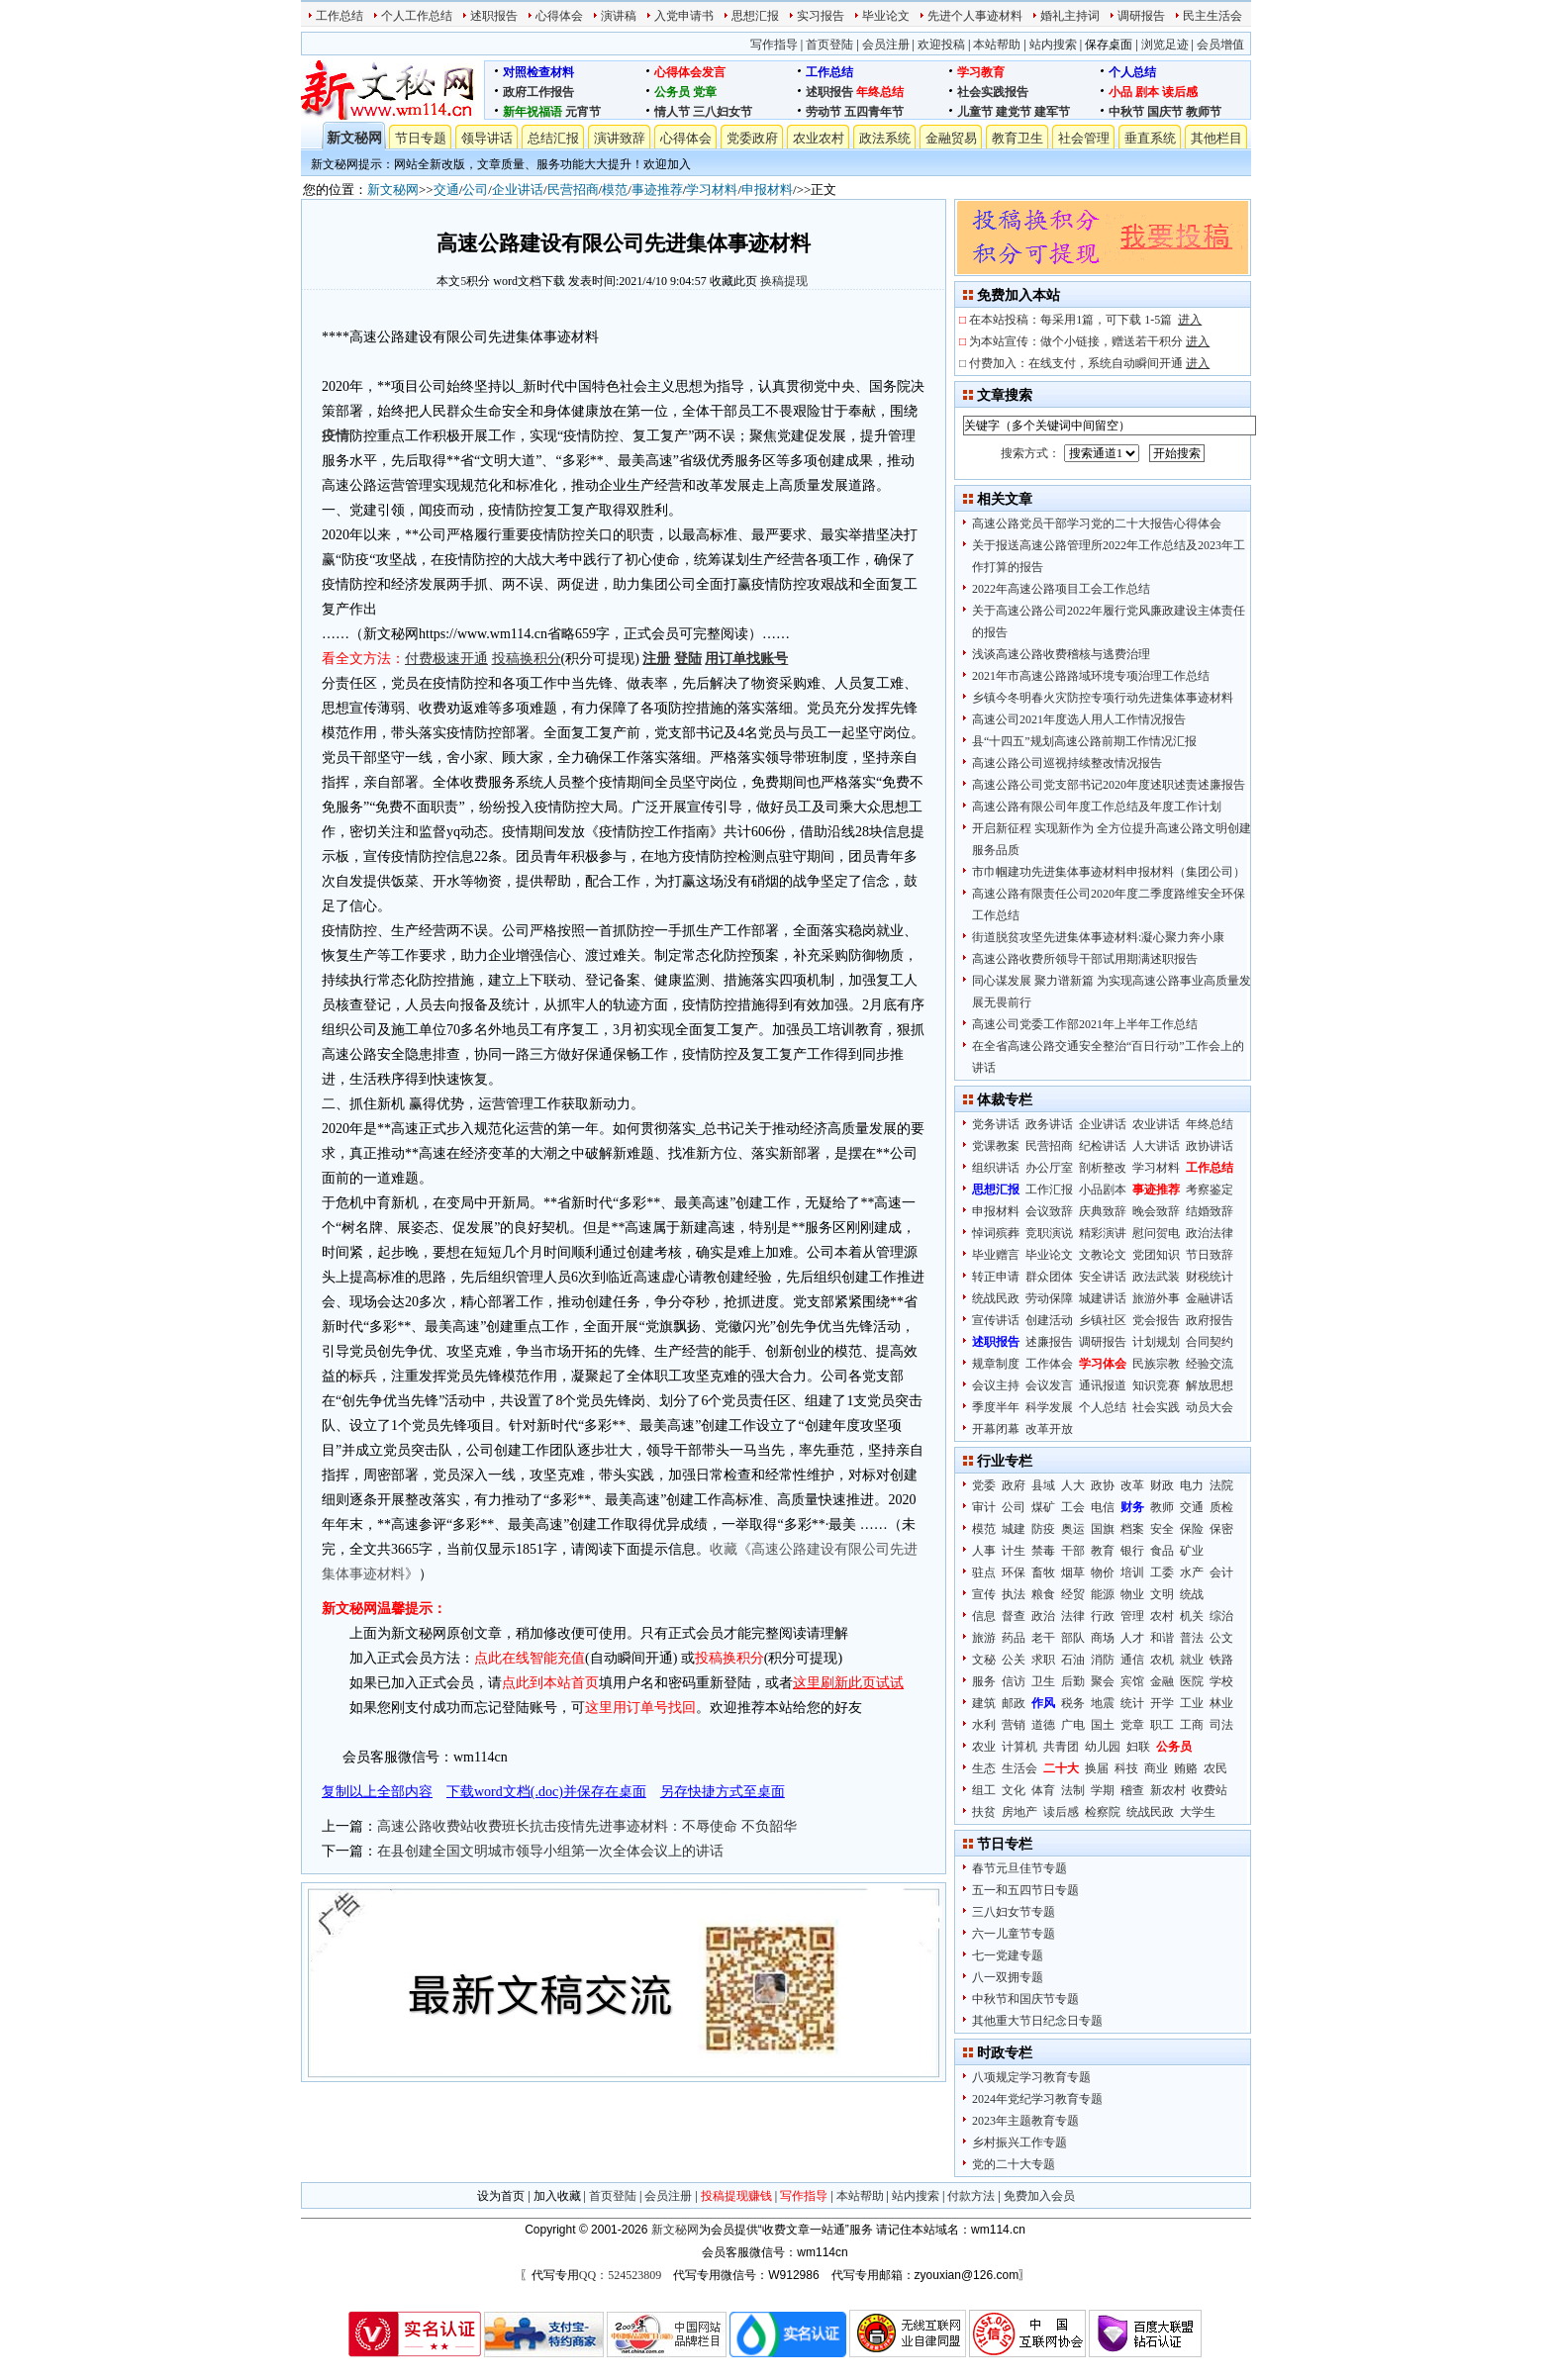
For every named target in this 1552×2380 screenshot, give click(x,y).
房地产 (1019, 1812)
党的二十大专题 (1013, 2164)
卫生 (1043, 1681)
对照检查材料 (538, 72)
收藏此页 (733, 281)
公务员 (672, 92)
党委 (984, 1485)
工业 (1192, 1703)
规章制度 (995, 1364)
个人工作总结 (416, 16)
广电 (1073, 1725)
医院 (1192, 1681)
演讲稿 (618, 16)
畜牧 (1043, 1572)
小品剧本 (1102, 1189)
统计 (1132, 1703)
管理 (1132, 1616)
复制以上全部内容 (377, 1791)
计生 (1013, 1551)
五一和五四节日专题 (1025, 1890)
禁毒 (1043, 1551)
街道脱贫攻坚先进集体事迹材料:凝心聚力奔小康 (1098, 937)
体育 (1043, 1790)
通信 (1132, 1659)
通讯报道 (1102, 1385)
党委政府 (752, 138)
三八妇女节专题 (1013, 1912)
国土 (1103, 1725)
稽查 (1132, 1790)
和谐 (1162, 1638)
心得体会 (559, 16)
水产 (1192, 1572)
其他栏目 (1216, 138)
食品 (1162, 1551)
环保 (1013, 1572)
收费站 (1209, 1790)
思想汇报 (755, 16)
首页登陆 (829, 44)
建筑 (984, 1703)
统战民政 (995, 1298)
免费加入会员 (1039, 2196)
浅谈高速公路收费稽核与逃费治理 (1061, 654)
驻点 (984, 1572)
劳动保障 (1049, 1298)
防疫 (1043, 1529)
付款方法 (971, 2196)
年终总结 (880, 92)
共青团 (1061, 1747)
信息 (984, 1616)
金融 (1162, 1681)
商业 (1156, 1768)
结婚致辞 (1209, 1211)
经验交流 (1209, 1364)
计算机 (1019, 1747)
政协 (1103, 1485)
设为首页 (501, 2196)
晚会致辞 (1156, 1211)
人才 (1132, 1638)
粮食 (1043, 1594)
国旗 (1103, 1529)
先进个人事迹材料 (974, 16)
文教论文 (1102, 1255)
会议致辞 (1049, 1211)
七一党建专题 (1007, 1955)
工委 (1162, 1572)
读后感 (1180, 92)
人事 (984, 1551)
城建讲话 (1102, 1298)
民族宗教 (1156, 1364)
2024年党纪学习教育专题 (1037, 2099)
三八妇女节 (722, 112)
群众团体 (1049, 1277)
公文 (1221, 1638)
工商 (1192, 1725)
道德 (1043, 1725)
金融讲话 (1209, 1298)
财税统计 (1209, 1277)
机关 (1192, 1616)
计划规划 (1156, 1342)
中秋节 (1126, 112)
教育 (1103, 1551)
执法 (1013, 1594)
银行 (1132, 1551)
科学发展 (1049, 1407)
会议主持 (995, 1385)
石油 (1073, 1659)
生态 (984, 1768)
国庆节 (1165, 112)
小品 (1120, 92)
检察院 (1102, 1812)
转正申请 (995, 1277)
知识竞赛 (1156, 1385)
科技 (1126, 1768)
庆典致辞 (1102, 1211)
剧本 (1147, 92)
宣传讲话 (995, 1320)
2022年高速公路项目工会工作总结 (1061, 589)
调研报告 (1141, 16)
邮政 (1013, 1703)
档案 (1132, 1529)
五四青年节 (874, 112)
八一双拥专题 (1007, 1977)
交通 (446, 189)
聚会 (1103, 1681)
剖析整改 (1102, 1168)
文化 (1013, 1790)
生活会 (1019, 1768)
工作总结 (339, 16)
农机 (1162, 1659)
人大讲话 (1156, 1146)
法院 (1221, 1485)
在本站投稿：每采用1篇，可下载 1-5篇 (1085, 320)
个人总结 (1132, 72)
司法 (1221, 1725)
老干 (1043, 1638)
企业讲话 (517, 189)
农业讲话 (1156, 1124)
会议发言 (1049, 1385)
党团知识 (1156, 1255)
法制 (1073, 1790)
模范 (615, 189)
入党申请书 (684, 16)
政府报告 (1209, 1320)
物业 (1132, 1594)
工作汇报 (1049, 1189)
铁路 (1221, 1659)
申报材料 (767, 189)
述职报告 (494, 16)
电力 (1192, 1485)
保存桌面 (1108, 44)
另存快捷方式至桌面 (722, 1791)
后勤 (1073, 1681)
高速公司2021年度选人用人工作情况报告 (1079, 719)
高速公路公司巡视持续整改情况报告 (1067, 763)
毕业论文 (886, 16)
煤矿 (1043, 1507)
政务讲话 (1049, 1124)
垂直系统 (1150, 138)
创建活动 (1049, 1320)
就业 (1192, 1659)
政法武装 (1156, 1277)
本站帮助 (996, 44)
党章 (705, 92)
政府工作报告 (538, 92)
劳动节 (823, 112)
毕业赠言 (995, 1255)
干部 (1073, 1551)
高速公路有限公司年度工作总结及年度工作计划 (1096, 806)
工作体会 (1049, 1364)
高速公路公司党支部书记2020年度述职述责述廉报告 (1108, 785)
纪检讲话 (1102, 1146)
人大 (1073, 1485)
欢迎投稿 (941, 44)
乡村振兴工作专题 (1019, 2142)
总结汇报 (553, 138)
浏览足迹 (1165, 44)
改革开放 (1049, 1429)
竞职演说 (1049, 1233)
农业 (984, 1747)
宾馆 (1132, 1681)
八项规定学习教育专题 (1031, 2077)
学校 (1221, 1681)
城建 (1013, 1529)
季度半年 (995, 1407)
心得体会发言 (690, 72)
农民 (1215, 1768)
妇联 (1138, 1747)
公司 (475, 189)
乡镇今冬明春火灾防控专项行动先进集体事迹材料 (1102, 698)
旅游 (984, 1638)
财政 (1162, 1485)
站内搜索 (1053, 44)
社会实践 (1156, 1407)
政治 (1043, 1616)
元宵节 (583, 112)
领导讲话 (487, 138)
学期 (1103, 1790)
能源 (1103, 1594)
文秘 (984, 1659)
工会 (1073, 1507)
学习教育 (981, 72)
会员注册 (886, 44)
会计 (1221, 1572)
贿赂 (1186, 1768)
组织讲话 (995, 1168)
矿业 (1192, 1551)
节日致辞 (1209, 1255)
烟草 (1073, 1572)
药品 (1013, 1638)
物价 (1103, 1572)
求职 (1043, 1659)
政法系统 (885, 138)
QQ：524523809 (620, 2275)
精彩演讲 (1102, 1233)
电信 (1103, 1507)
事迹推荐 (657, 189)
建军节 (1052, 112)
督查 (1013, 1616)
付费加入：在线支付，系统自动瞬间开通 (1089, 363)
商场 (1103, 1638)
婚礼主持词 (1070, 16)
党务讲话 (995, 1124)
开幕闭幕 (995, 1429)
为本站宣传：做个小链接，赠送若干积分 (1089, 341)
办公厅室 (1049, 1168)
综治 (1221, 1616)
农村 (1162, 1616)
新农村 (1168, 1790)
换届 (1097, 1768)
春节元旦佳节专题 (1019, 1868)
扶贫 (984, 1812)
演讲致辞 (619, 138)
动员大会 (1209, 1407)
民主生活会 (1212, 16)
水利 (984, 1725)
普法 (1192, 1638)
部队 (1073, 1638)
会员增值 (1220, 44)
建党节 (1013, 112)
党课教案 (995, 1146)
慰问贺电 (1156, 1233)
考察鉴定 (1209, 1189)
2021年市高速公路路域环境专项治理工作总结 (1091, 676)
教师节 (1203, 112)
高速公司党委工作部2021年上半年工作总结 (1085, 1024)
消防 (1103, 1659)
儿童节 (975, 112)
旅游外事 (1156, 1298)
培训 (1132, 1572)
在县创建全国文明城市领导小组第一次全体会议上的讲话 (550, 1851)
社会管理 (1084, 138)
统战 (1192, 1594)
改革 (1132, 1485)
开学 (1162, 1703)
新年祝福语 (532, 112)
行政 (1103, 1616)
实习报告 (820, 16)
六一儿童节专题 (1013, 1934)
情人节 (672, 112)
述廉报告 (1049, 1342)
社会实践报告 (992, 92)
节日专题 (420, 138)
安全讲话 (1102, 1277)
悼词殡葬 (995, 1233)
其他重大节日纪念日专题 (1037, 2021)
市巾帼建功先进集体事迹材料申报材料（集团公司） (1108, 872)
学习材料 (711, 189)
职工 (1162, 1725)
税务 (1073, 1703)
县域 (1043, 1485)
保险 (1192, 1529)
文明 (1162, 1594)
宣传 (984, 1594)
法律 (1073, 1616)
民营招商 (573, 189)
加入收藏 (557, 2196)
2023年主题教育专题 (1025, 2121)
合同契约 (1209, 1342)
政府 (1013, 1485)
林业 (1221, 1703)
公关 (1013, 1659)
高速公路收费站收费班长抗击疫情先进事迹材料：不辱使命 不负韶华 (587, 1826)
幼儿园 (1102, 1747)
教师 (1162, 1507)
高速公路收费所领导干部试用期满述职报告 (1085, 959)
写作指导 (774, 44)
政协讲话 (1209, 1146)
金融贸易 (951, 138)
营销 (1013, 1725)
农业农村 (818, 138)
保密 (1221, 1529)
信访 (1013, 1681)
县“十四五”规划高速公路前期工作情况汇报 (1084, 741)
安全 (1162, 1529)
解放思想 (1209, 1385)
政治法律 (1209, 1233)
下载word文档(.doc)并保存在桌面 (546, 1791)
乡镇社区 (1102, 1320)
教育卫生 (1017, 138)
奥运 (1073, 1529)
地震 (1103, 1703)
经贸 (1073, 1594)
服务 (984, 1681)
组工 (984, 1790)
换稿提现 (784, 281)
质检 (1221, 1507)
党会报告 (1156, 1320)
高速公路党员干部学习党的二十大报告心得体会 (1096, 523)
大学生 (1197, 1812)
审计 (984, 1507)
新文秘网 (354, 138)
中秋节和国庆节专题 (1025, 1999)
